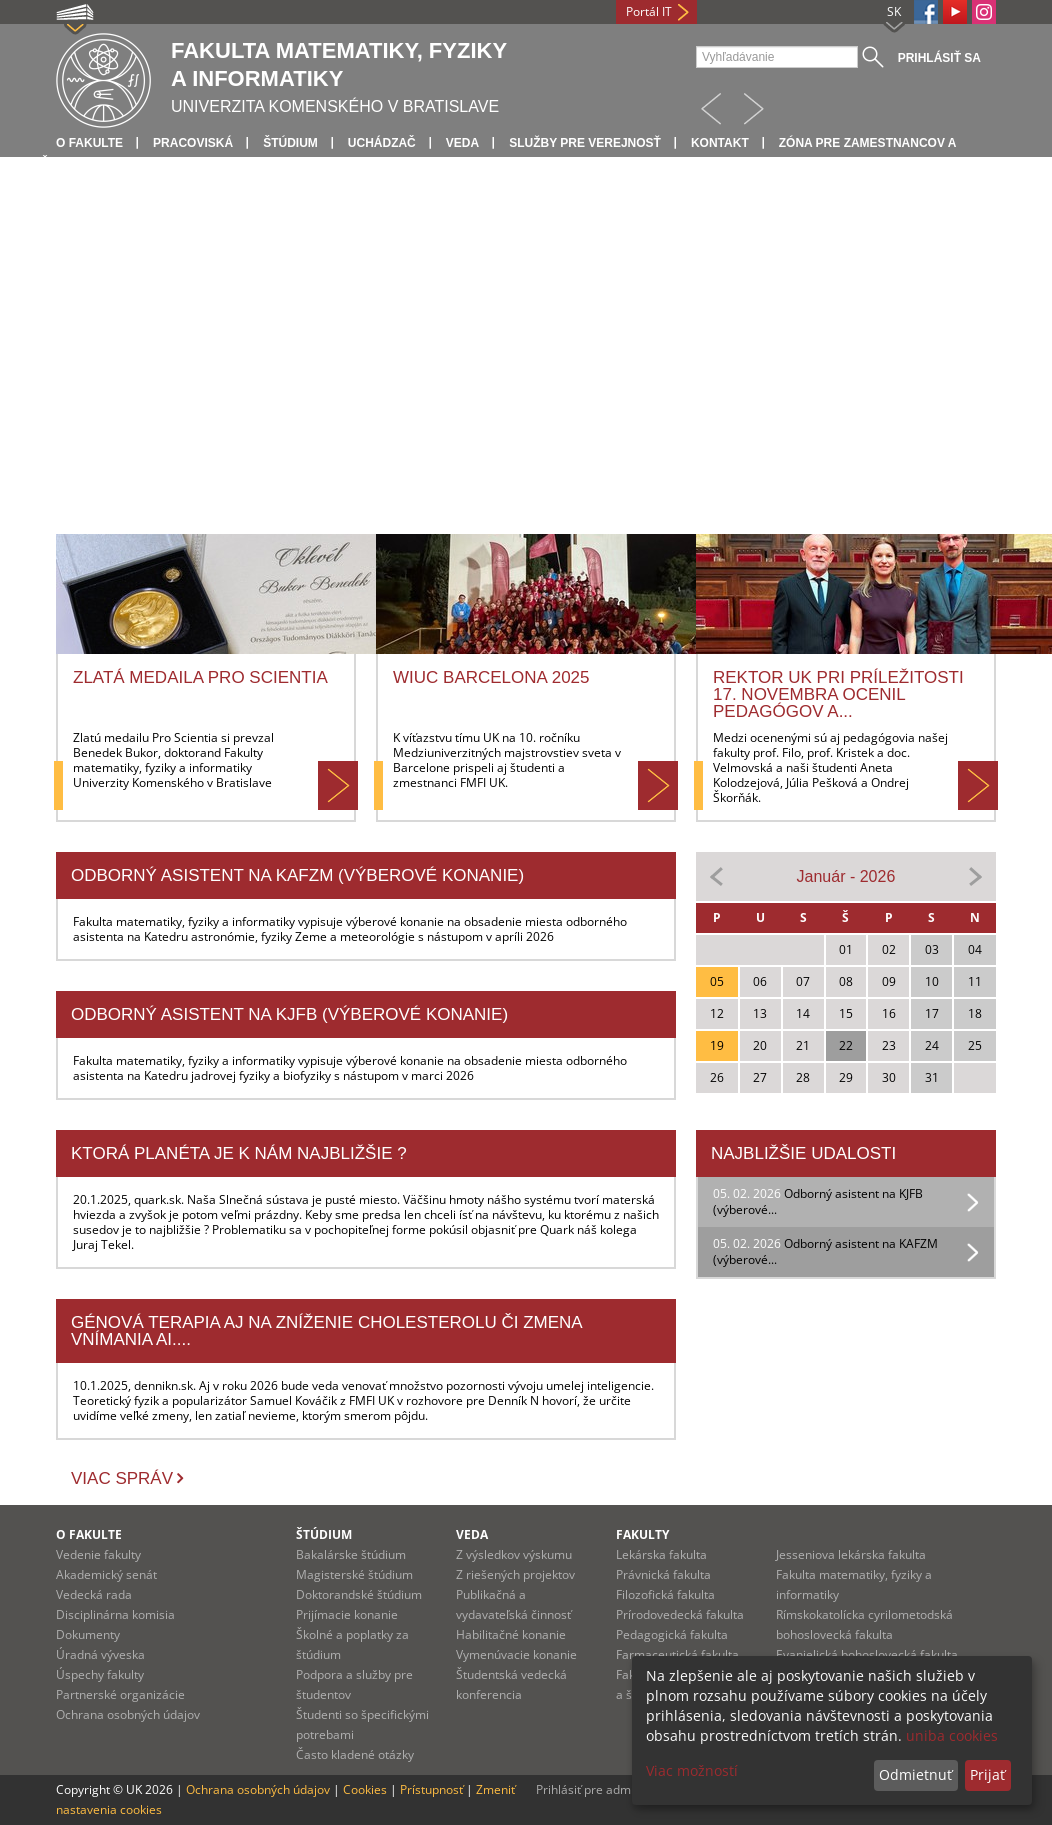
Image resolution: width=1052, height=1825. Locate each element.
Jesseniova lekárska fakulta (851, 1554)
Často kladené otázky (355, 1754)
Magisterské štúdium (354, 1574)
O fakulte (89, 143)
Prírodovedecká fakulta (680, 1614)
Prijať (987, 1774)
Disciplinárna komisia (115, 1614)
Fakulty (642, 1534)
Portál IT (649, 11)
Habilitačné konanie (511, 1634)
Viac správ (122, 1478)
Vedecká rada (94, 1594)
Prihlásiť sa (939, 58)
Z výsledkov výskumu (514, 1554)
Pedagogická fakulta (672, 1634)
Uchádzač (382, 143)
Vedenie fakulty (98, 1554)
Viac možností (692, 1770)
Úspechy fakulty (100, 1674)
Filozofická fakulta (665, 1594)
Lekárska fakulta (661, 1554)
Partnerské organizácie (120, 1694)
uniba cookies (952, 1735)
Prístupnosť (431, 1789)
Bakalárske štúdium (351, 1554)
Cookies (365, 1789)
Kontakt (720, 143)
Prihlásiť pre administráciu (609, 1789)
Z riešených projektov (515, 1574)
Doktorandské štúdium (359, 1594)
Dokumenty (88, 1634)
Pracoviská (193, 143)
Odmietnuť (915, 1774)
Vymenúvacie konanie (516, 1654)
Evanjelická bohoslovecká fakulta (867, 1654)
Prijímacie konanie (347, 1614)
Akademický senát (106, 1574)
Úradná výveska (100, 1654)
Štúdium (290, 143)
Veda (462, 143)
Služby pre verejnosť (585, 143)
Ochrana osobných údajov (128, 1714)
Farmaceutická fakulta (677, 1654)
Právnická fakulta (663, 1574)
